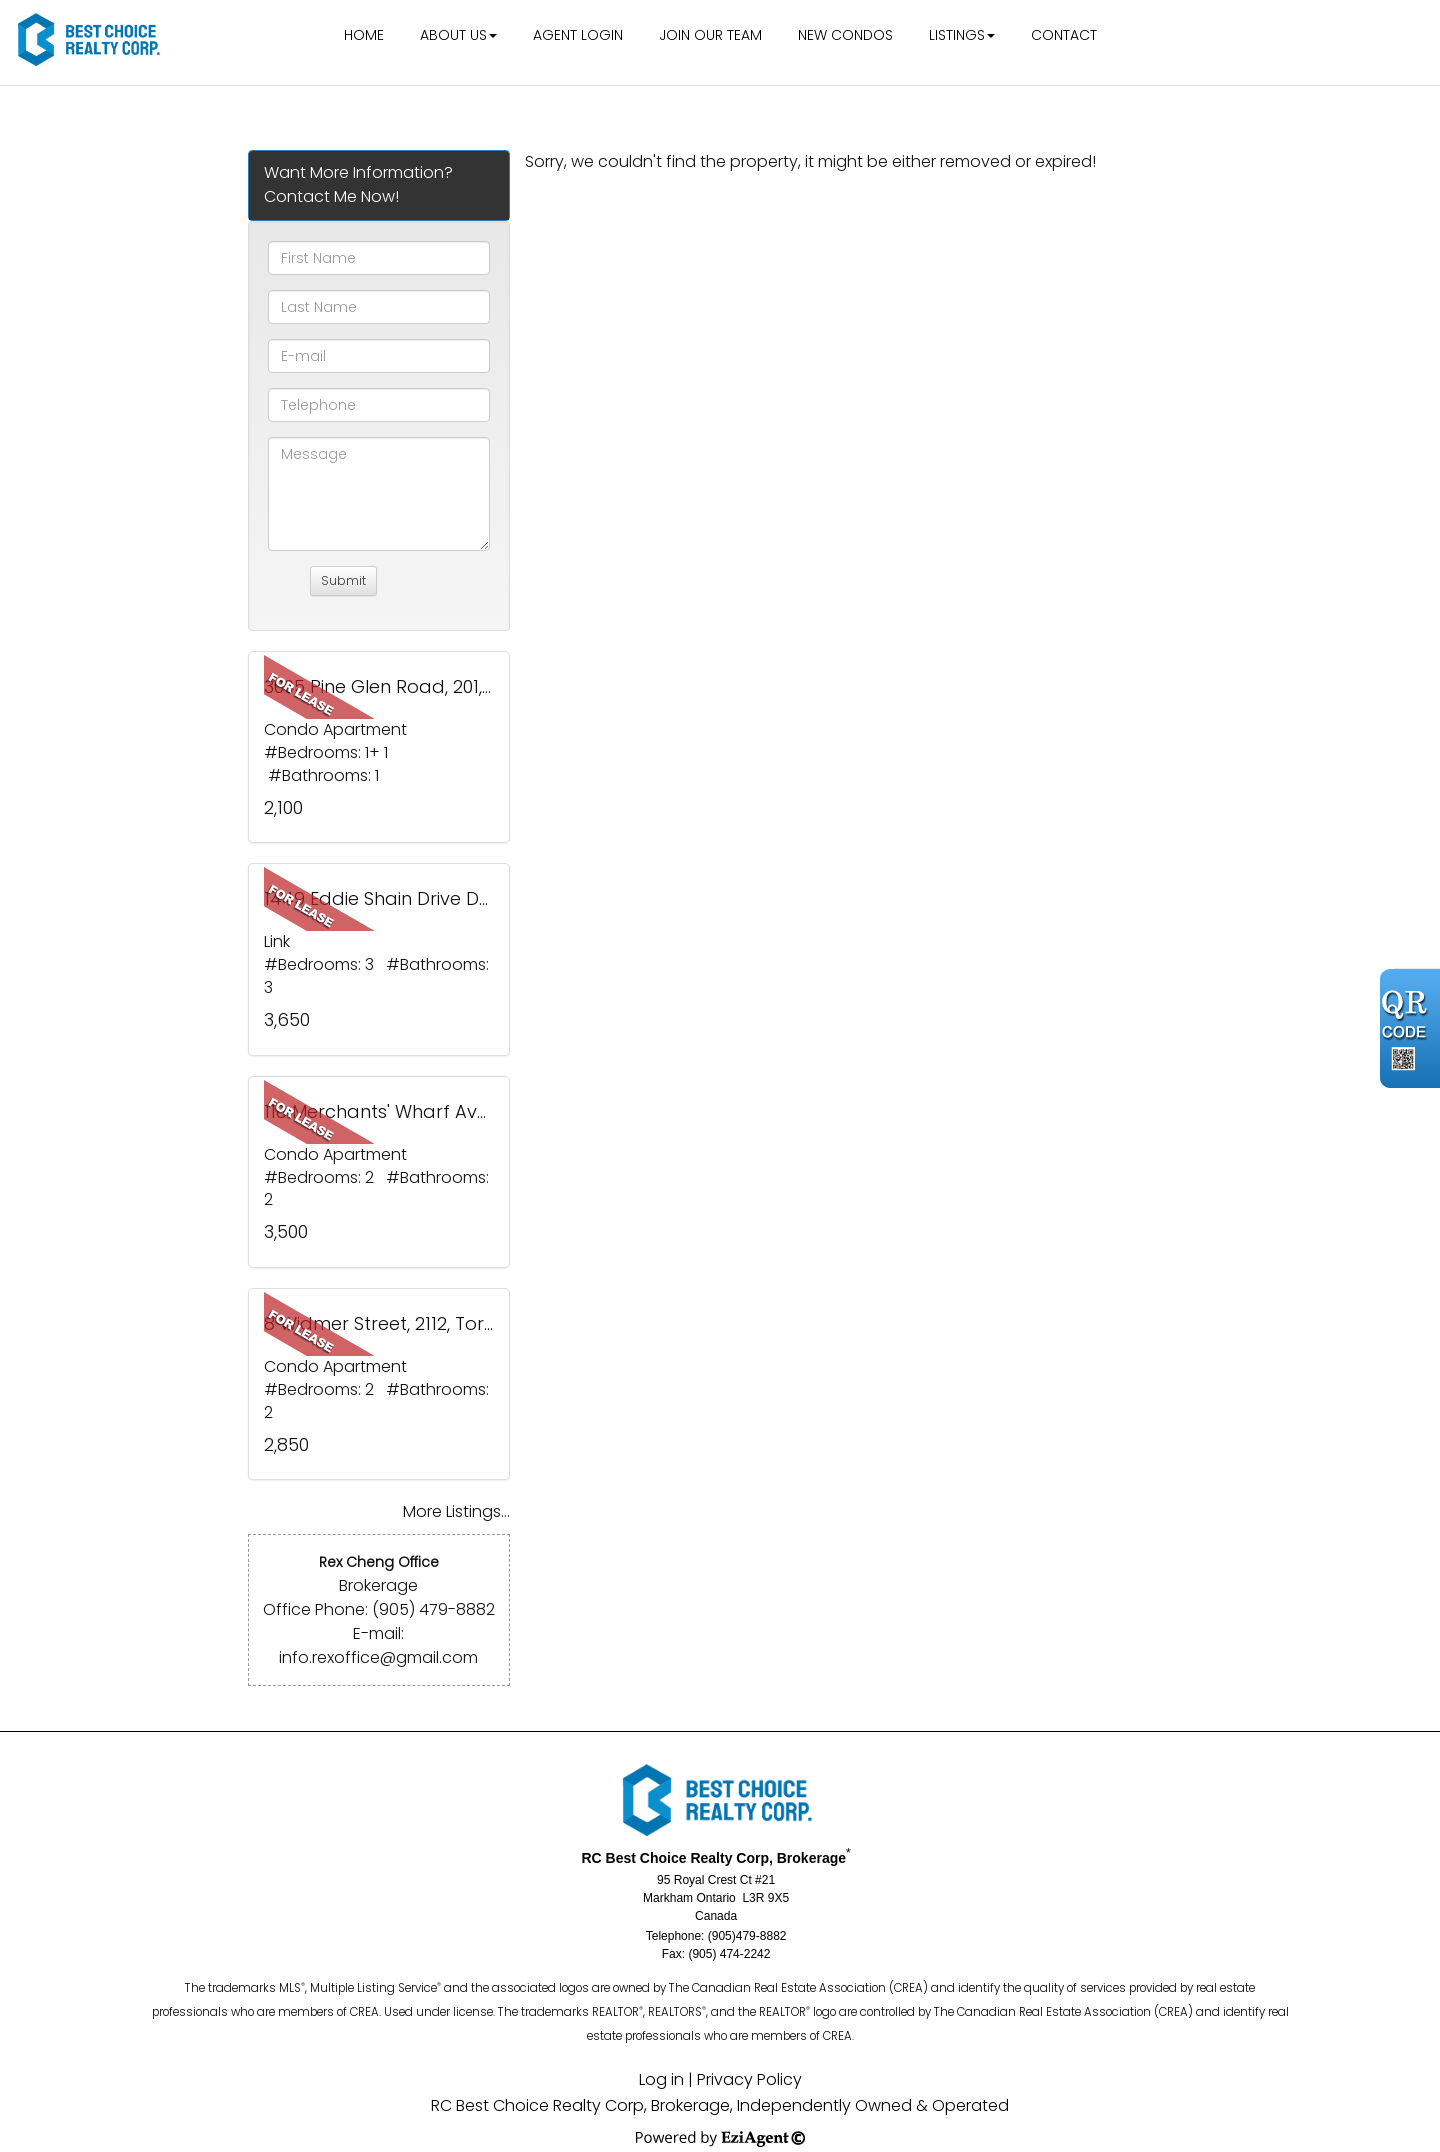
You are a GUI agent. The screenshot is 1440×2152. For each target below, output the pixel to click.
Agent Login (578, 35)
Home (364, 35)
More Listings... (456, 1511)
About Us (453, 35)
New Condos (845, 35)
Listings (957, 35)
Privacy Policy (749, 2079)
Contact (1064, 35)
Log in (661, 2079)
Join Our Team (710, 35)
